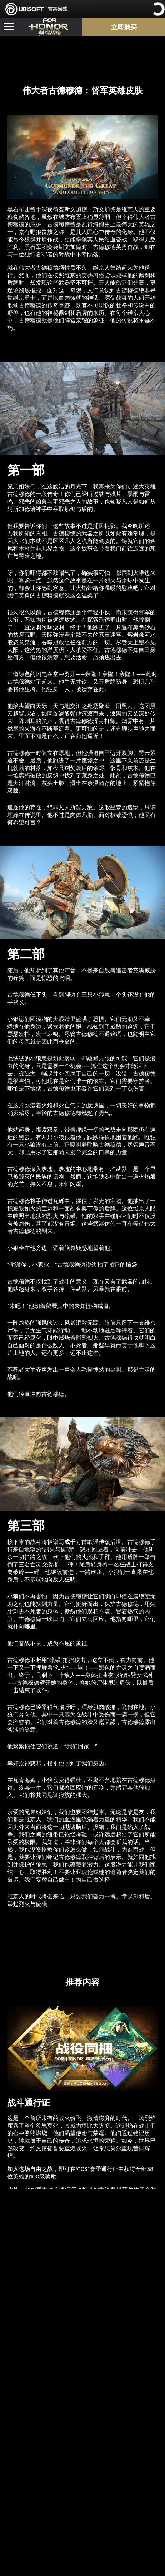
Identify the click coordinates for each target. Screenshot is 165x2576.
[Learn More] (82, 2258)
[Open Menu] (9, 27)
